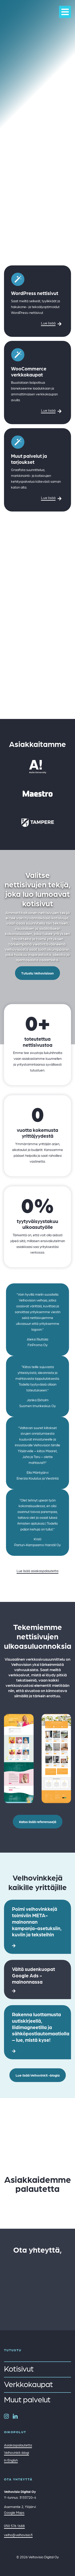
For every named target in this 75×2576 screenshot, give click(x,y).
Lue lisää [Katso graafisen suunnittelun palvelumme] (48, 497)
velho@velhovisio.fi (18, 2535)
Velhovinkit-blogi (16, 2452)
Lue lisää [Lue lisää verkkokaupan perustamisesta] (48, 410)
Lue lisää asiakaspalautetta (37, 1570)
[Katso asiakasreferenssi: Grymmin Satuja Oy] (19, 1758)
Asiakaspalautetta (18, 2445)
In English (11, 2460)
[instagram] (6, 2416)
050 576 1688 (14, 2525)
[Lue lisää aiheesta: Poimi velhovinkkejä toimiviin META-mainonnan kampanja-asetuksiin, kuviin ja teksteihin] (37, 1927)
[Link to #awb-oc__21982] (65, 12)
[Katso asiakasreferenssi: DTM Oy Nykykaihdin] (56, 1758)
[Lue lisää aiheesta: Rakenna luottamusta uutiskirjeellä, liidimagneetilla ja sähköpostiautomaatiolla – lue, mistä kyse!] (37, 2032)
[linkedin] (15, 2416)
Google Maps (14, 2512)
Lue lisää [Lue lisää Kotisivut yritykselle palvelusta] (48, 323)
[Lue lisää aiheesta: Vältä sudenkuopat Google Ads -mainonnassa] (37, 1979)
